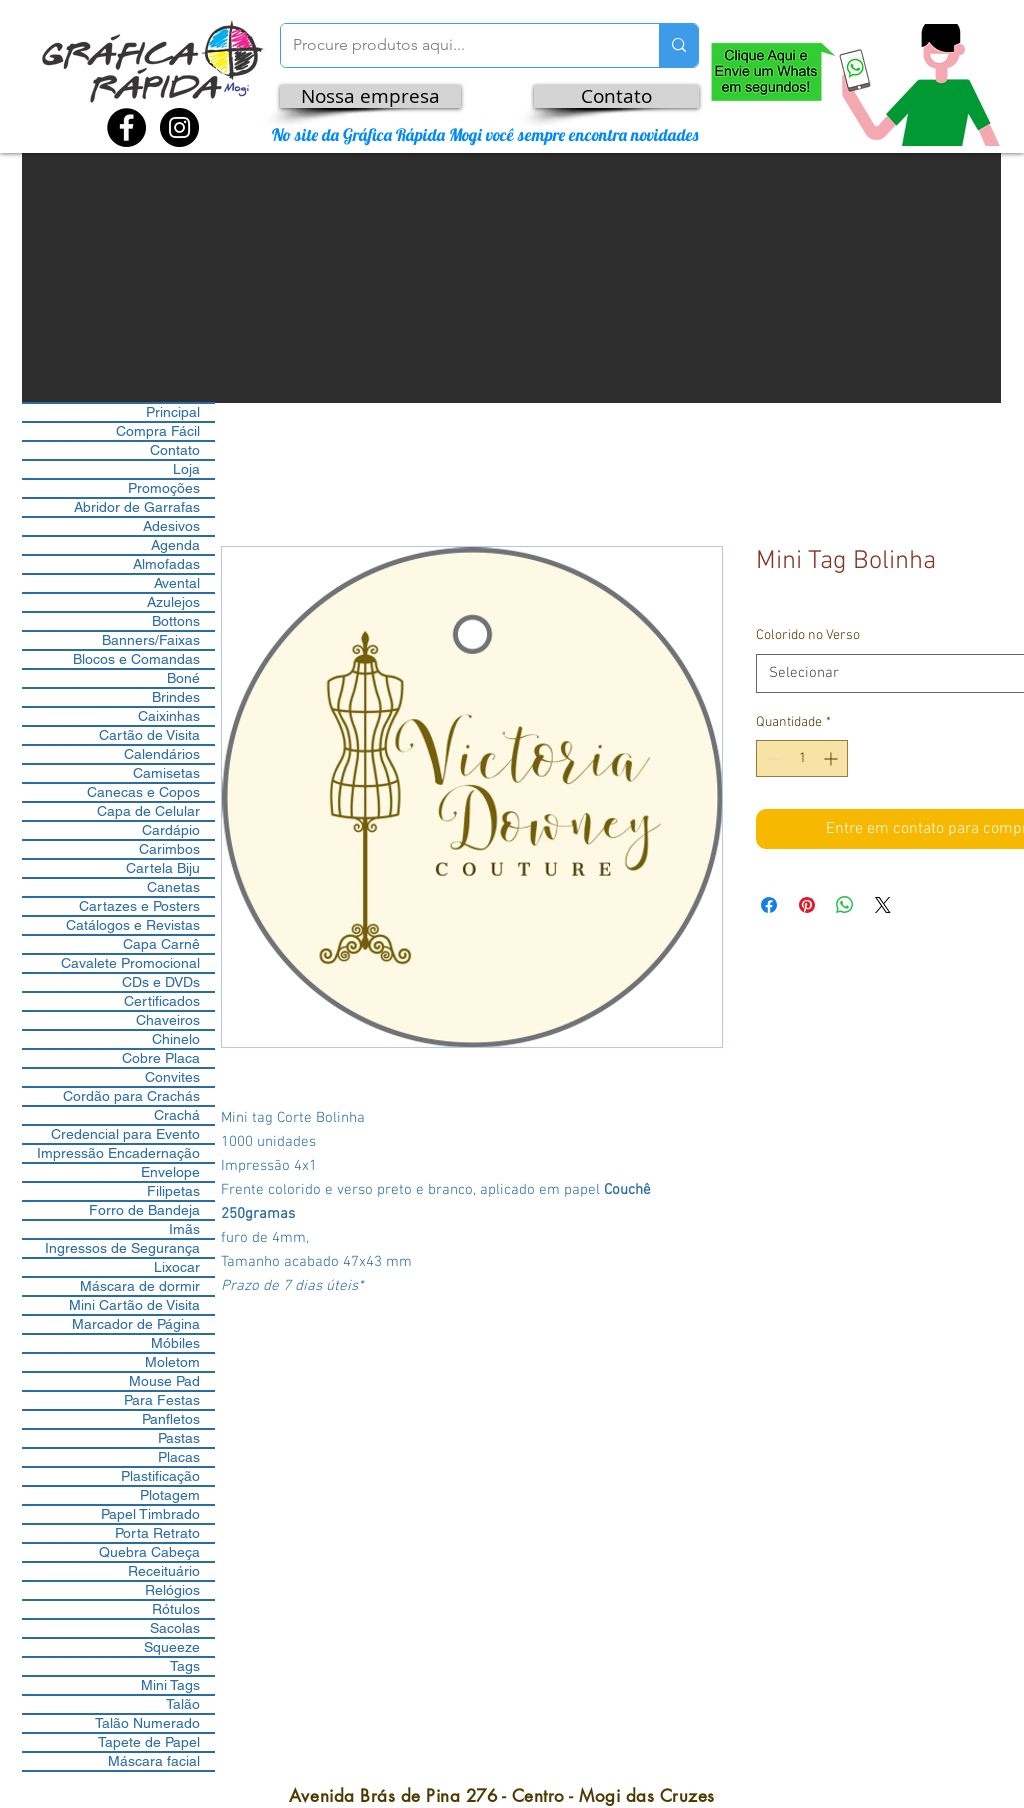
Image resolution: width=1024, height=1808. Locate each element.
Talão (183, 1704)
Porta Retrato (157, 1533)
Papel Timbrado (150, 1514)
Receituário (164, 1571)
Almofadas (166, 564)
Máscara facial (154, 1761)
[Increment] (832, 758)
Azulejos (173, 602)
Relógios (172, 1590)
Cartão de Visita (149, 735)
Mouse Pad (164, 1381)
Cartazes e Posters (139, 906)
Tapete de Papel (149, 1742)
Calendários (162, 754)
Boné (183, 678)
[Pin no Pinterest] (807, 905)
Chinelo (176, 1039)
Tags (185, 1666)
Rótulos (176, 1609)
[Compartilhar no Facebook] (769, 905)
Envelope (170, 1172)
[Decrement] (771, 758)
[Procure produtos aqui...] (455, 45)
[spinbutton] (802, 758)
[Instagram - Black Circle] (179, 127)
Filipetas (173, 1191)
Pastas (179, 1438)
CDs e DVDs (161, 982)
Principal (173, 412)
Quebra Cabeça (149, 1552)
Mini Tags (170, 1685)
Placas (179, 1457)
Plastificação (160, 1476)
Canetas (173, 887)
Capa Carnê (161, 944)
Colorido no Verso (808, 635)
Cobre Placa (161, 1058)
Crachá (177, 1115)
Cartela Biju (163, 868)
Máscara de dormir (140, 1286)
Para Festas (162, 1400)
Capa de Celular (148, 811)
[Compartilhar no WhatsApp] (845, 905)
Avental (177, 583)
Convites (172, 1077)
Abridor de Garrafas (137, 507)
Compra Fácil (158, 431)
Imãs (184, 1229)
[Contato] (616, 96)
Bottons (176, 621)
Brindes (176, 697)
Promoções (164, 488)
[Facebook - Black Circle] (126, 127)
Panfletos (171, 1419)
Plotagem (170, 1495)
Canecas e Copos (143, 792)
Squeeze (172, 1647)
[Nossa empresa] (370, 96)
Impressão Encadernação (118, 1153)
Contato (175, 450)
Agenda (175, 545)
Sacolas (175, 1628)
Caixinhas (169, 716)
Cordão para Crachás (131, 1096)
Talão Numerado (147, 1723)
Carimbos (169, 849)
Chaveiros (168, 1020)
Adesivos (171, 526)
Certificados (162, 1001)
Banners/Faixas (151, 640)
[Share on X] (883, 905)
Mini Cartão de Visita (134, 1305)
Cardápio (171, 830)
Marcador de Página (136, 1324)
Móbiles (175, 1343)
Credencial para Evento (125, 1134)
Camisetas (166, 773)
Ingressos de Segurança (122, 1248)
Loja (186, 469)
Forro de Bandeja (144, 1210)
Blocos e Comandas (136, 659)
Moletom (172, 1362)
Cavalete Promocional (130, 963)
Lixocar (177, 1267)
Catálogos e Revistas (133, 925)
